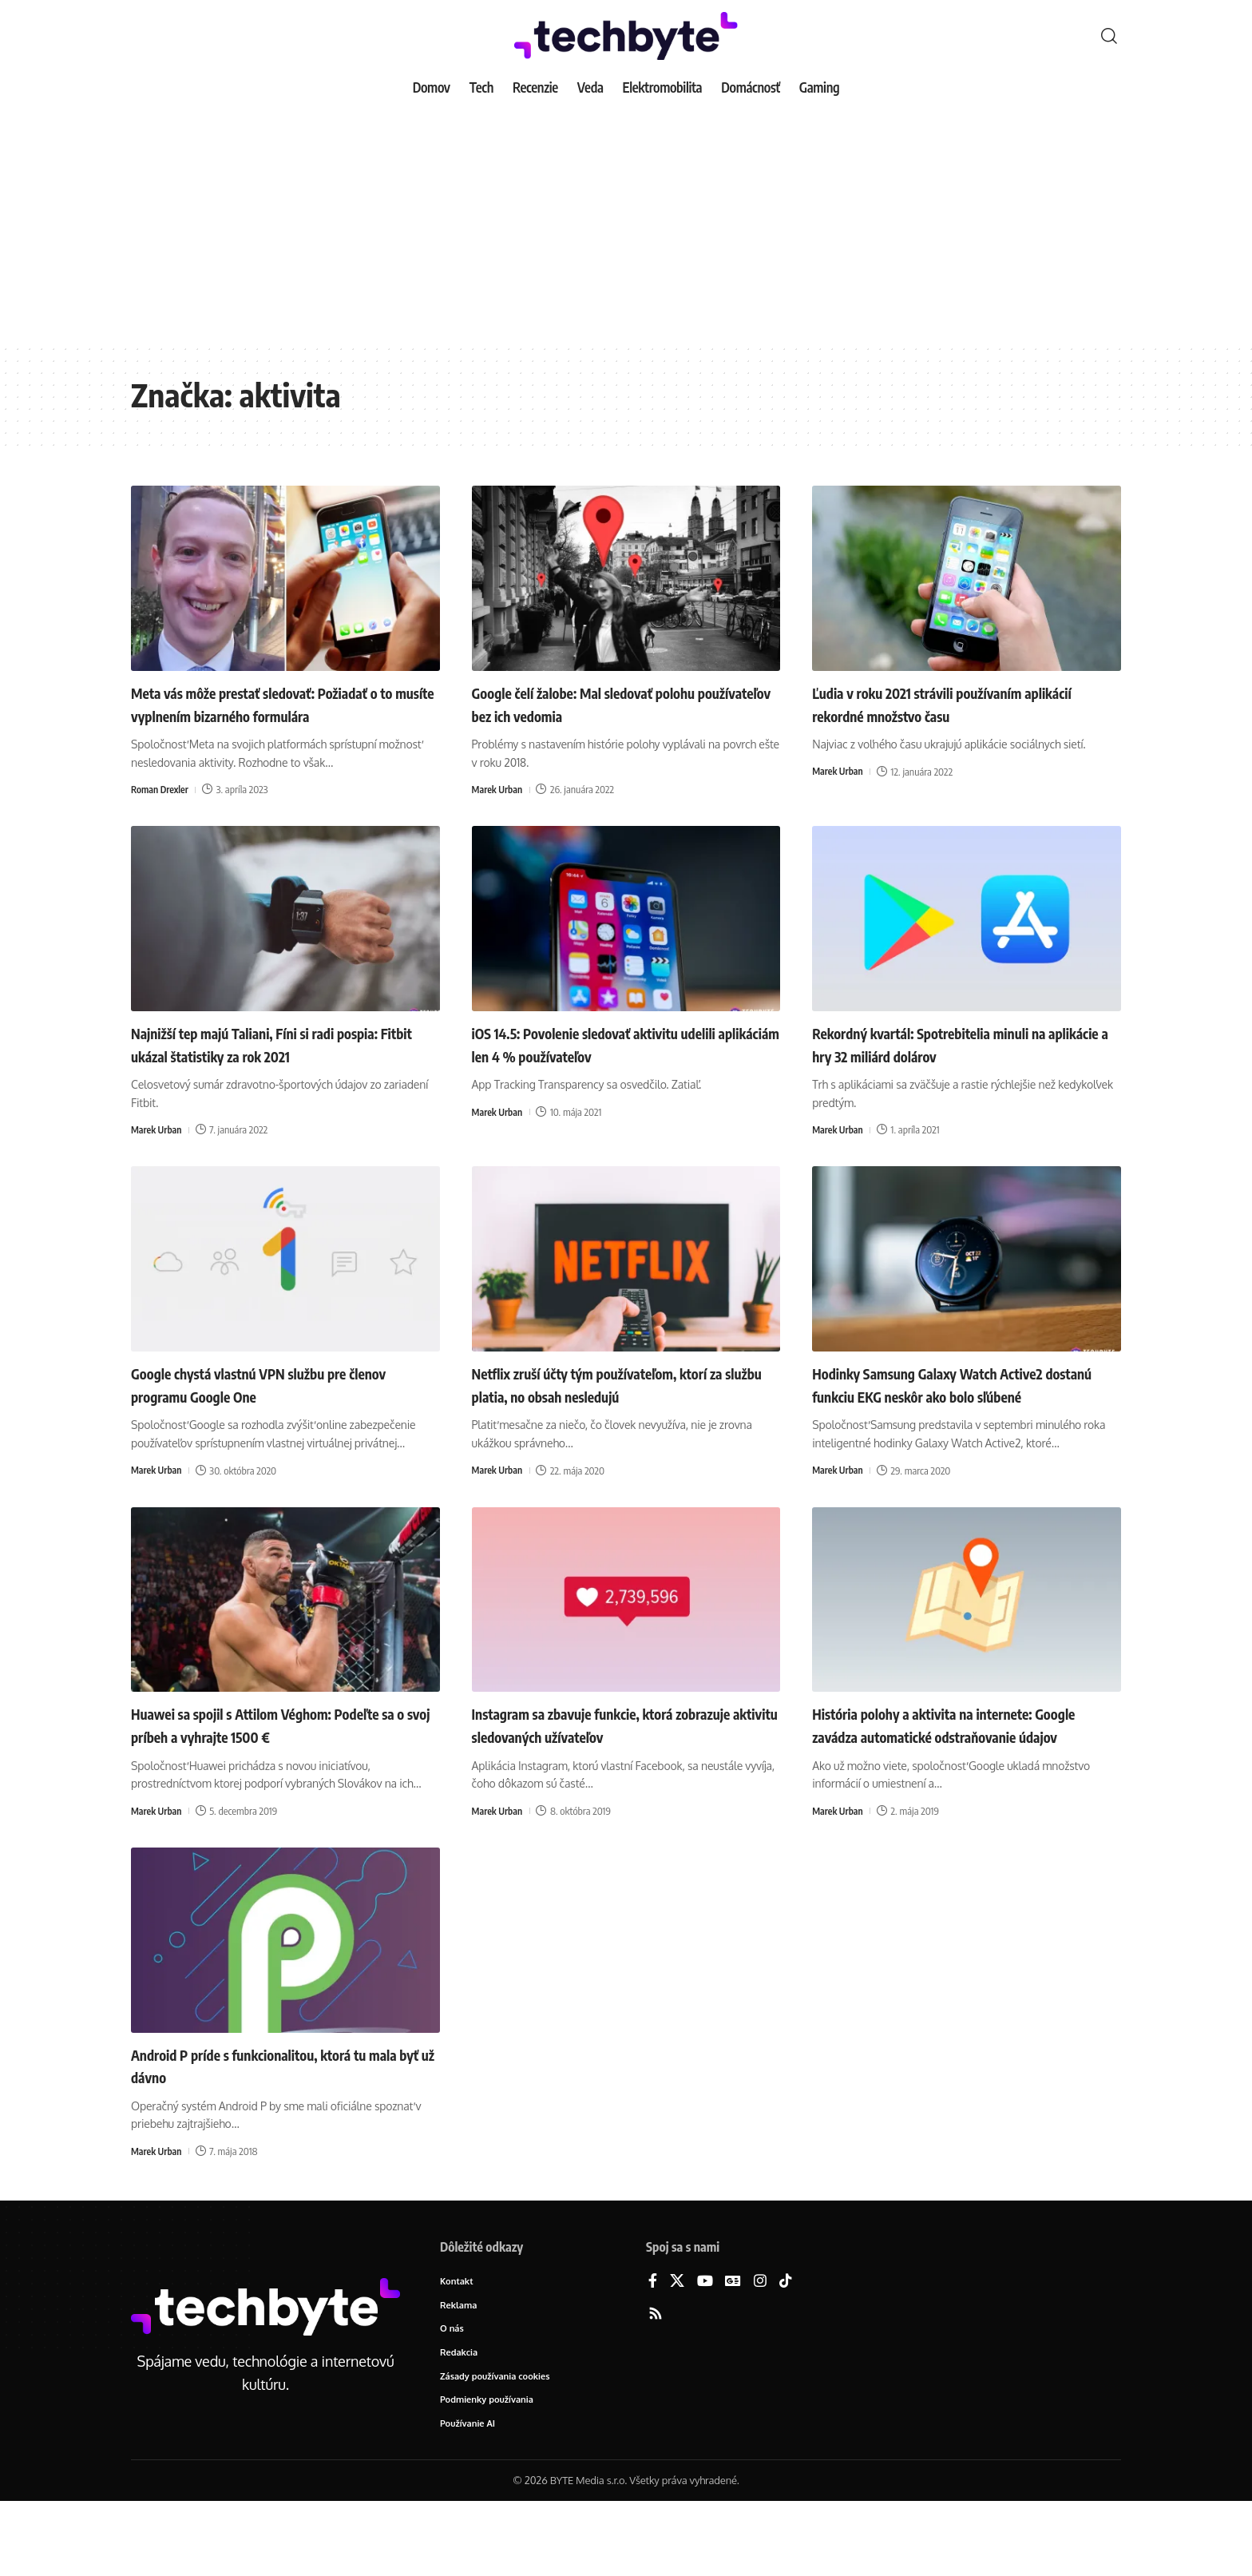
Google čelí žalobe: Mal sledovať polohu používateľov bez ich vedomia (613, 703)
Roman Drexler (161, 812)
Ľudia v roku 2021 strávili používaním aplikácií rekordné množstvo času (945, 703)
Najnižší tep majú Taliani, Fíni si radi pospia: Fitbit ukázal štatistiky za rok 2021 (281, 1067)
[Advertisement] (626, 223)
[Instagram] (760, 2350)
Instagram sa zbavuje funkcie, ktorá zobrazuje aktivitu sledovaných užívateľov (621, 1770)
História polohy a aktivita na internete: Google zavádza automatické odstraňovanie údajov (951, 1782)
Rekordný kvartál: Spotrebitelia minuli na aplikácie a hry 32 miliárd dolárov (960, 1067)
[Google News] (733, 2350)
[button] (1109, 36)
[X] (677, 2350)
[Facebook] (653, 2350)
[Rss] (655, 2383)
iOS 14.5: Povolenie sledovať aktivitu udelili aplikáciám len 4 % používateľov (612, 1067)
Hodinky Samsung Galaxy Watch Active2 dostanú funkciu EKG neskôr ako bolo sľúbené (958, 1418)
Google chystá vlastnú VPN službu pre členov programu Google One (267, 1407)
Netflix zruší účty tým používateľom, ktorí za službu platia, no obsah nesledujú (621, 1407)
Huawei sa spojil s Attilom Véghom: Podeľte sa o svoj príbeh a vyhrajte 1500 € (281, 1770)
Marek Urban (499, 789)
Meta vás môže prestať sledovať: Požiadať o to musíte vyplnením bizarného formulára (280, 714)
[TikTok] (785, 2350)
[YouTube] (705, 2350)
